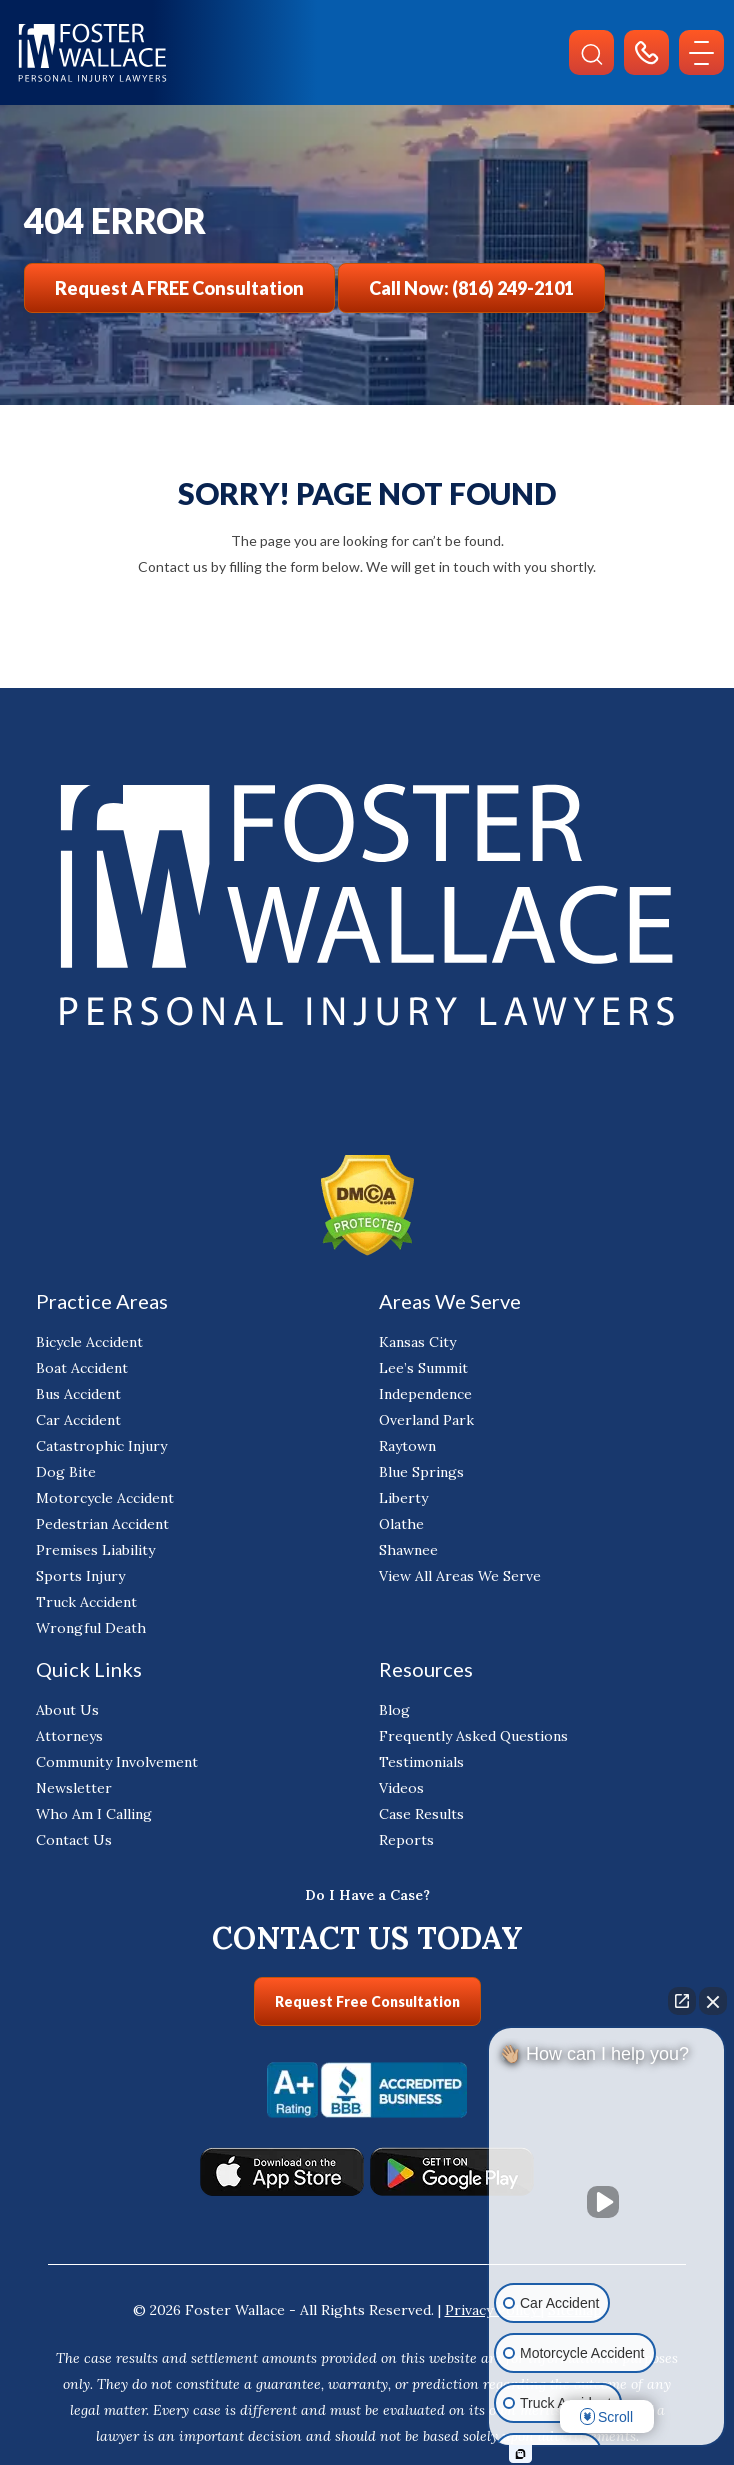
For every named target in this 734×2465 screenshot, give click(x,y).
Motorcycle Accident (105, 1498)
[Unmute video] (607, 2202)
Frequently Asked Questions (473, 1736)
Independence (425, 1394)
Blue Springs (421, 1472)
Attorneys (69, 1736)
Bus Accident (78, 1394)
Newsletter (74, 1788)
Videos (401, 1788)
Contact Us (74, 1840)
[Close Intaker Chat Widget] (713, 2001)
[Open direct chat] (682, 2001)
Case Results (421, 1814)
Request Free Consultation (367, 2001)
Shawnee (408, 1550)
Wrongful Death (91, 1628)
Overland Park (426, 1420)
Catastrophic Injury (101, 1446)
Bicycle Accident (89, 1342)
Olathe (401, 1524)
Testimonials (421, 1762)
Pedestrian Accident (102, 1524)
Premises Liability (95, 1550)
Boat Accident (82, 1368)
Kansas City (417, 1342)
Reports (406, 1840)
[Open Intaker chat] (520, 2454)
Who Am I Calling (94, 1814)
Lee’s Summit (423, 1368)
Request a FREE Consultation (179, 288)
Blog (394, 1710)
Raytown (407, 1446)
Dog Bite (66, 1472)
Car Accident (78, 1420)
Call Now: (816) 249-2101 (471, 288)
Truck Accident (86, 1602)
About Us (67, 1710)
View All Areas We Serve (460, 1576)
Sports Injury (80, 1576)
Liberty (403, 1498)
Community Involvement (117, 1762)
